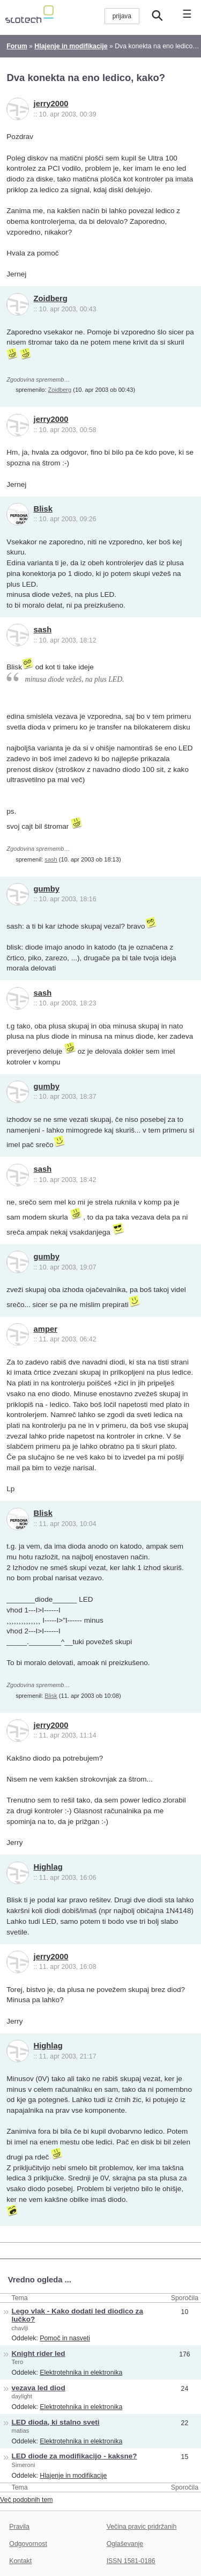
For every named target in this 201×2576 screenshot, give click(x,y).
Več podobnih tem (26, 2500)
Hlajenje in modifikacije (73, 2475)
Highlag (48, 1867)
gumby (46, 889)
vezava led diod (38, 2388)
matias (20, 2430)
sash (43, 629)
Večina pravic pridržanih (142, 2526)
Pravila (19, 2526)
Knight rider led (38, 2353)
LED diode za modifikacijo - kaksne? (74, 2456)
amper (45, 1329)
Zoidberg (51, 298)
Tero (18, 2362)
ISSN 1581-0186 (131, 2561)
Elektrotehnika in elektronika (81, 2372)
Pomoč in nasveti (65, 2338)
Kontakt (20, 2561)
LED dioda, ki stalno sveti (56, 2422)
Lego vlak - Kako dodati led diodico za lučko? (77, 2315)
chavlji (20, 2328)
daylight (22, 2396)
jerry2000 (51, 103)
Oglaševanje (125, 2544)
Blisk (43, 509)
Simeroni (23, 2465)
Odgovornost (28, 2544)
